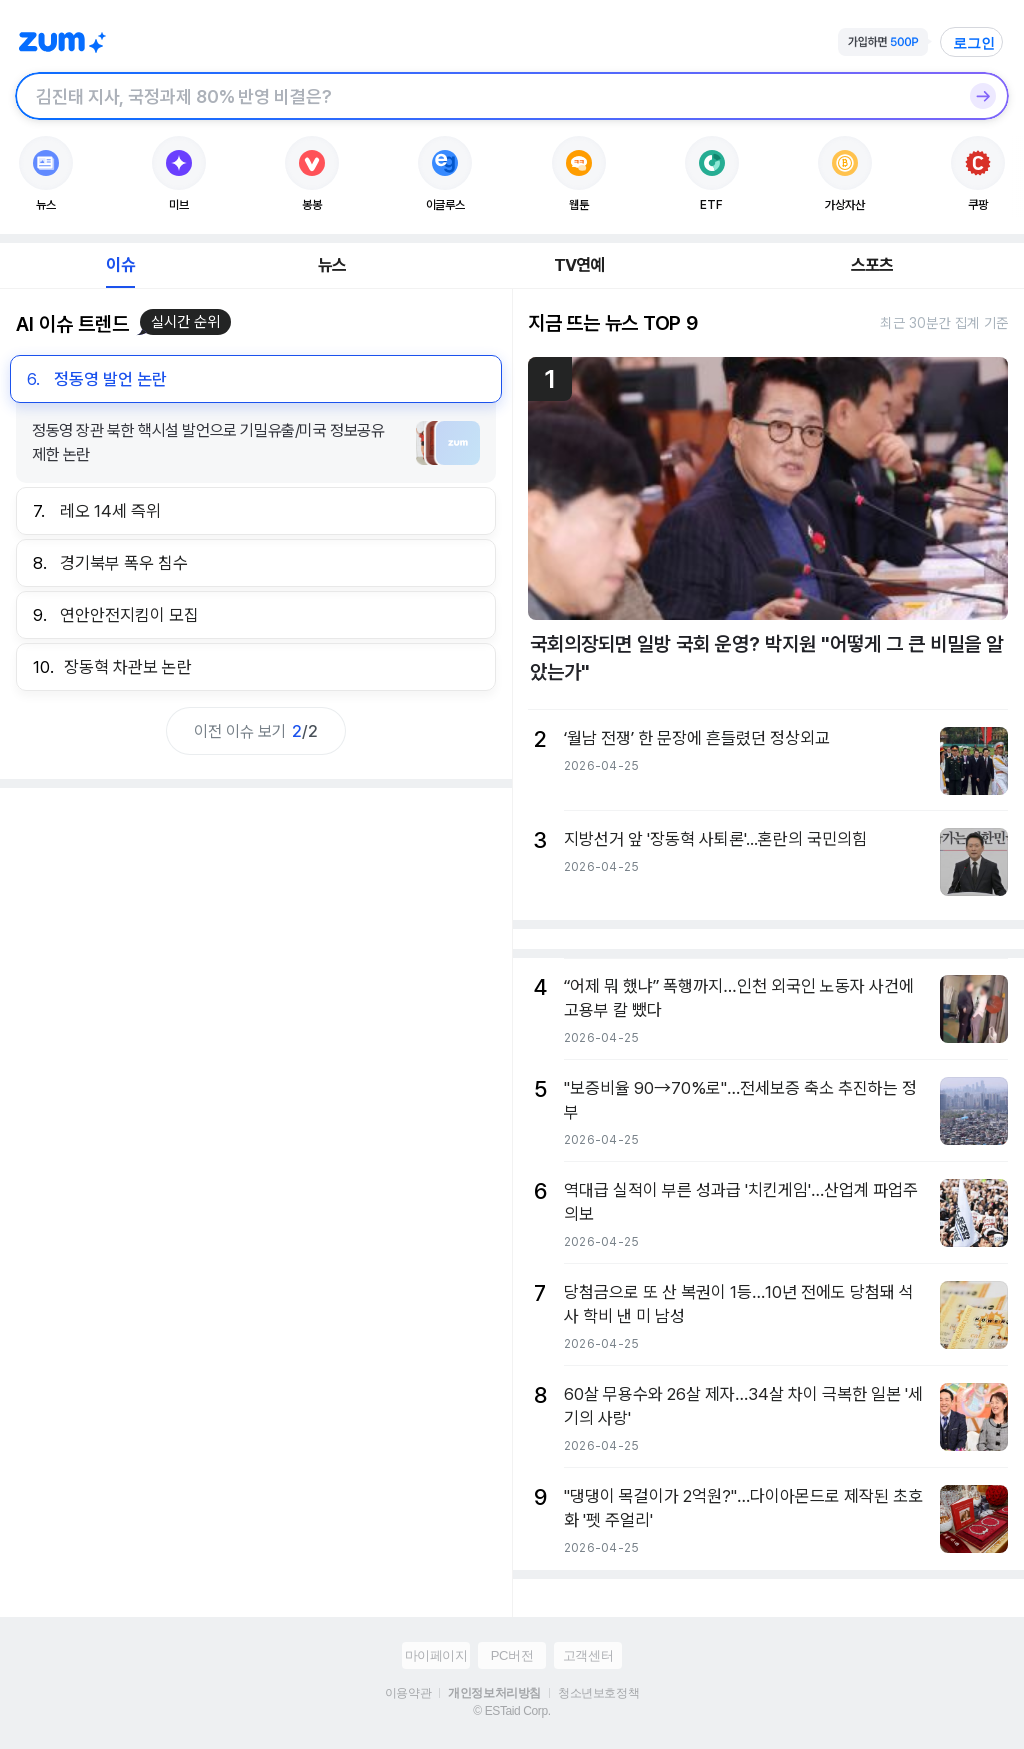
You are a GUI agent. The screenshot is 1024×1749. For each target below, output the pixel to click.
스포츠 (872, 265)
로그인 (974, 43)
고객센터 (588, 1655)
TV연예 (579, 265)
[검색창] (486, 96)
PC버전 (512, 1655)
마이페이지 (436, 1655)
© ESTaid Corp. (511, 1711)
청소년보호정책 (598, 1693)
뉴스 (332, 265)
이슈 (120, 265)
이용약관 (408, 1693)
